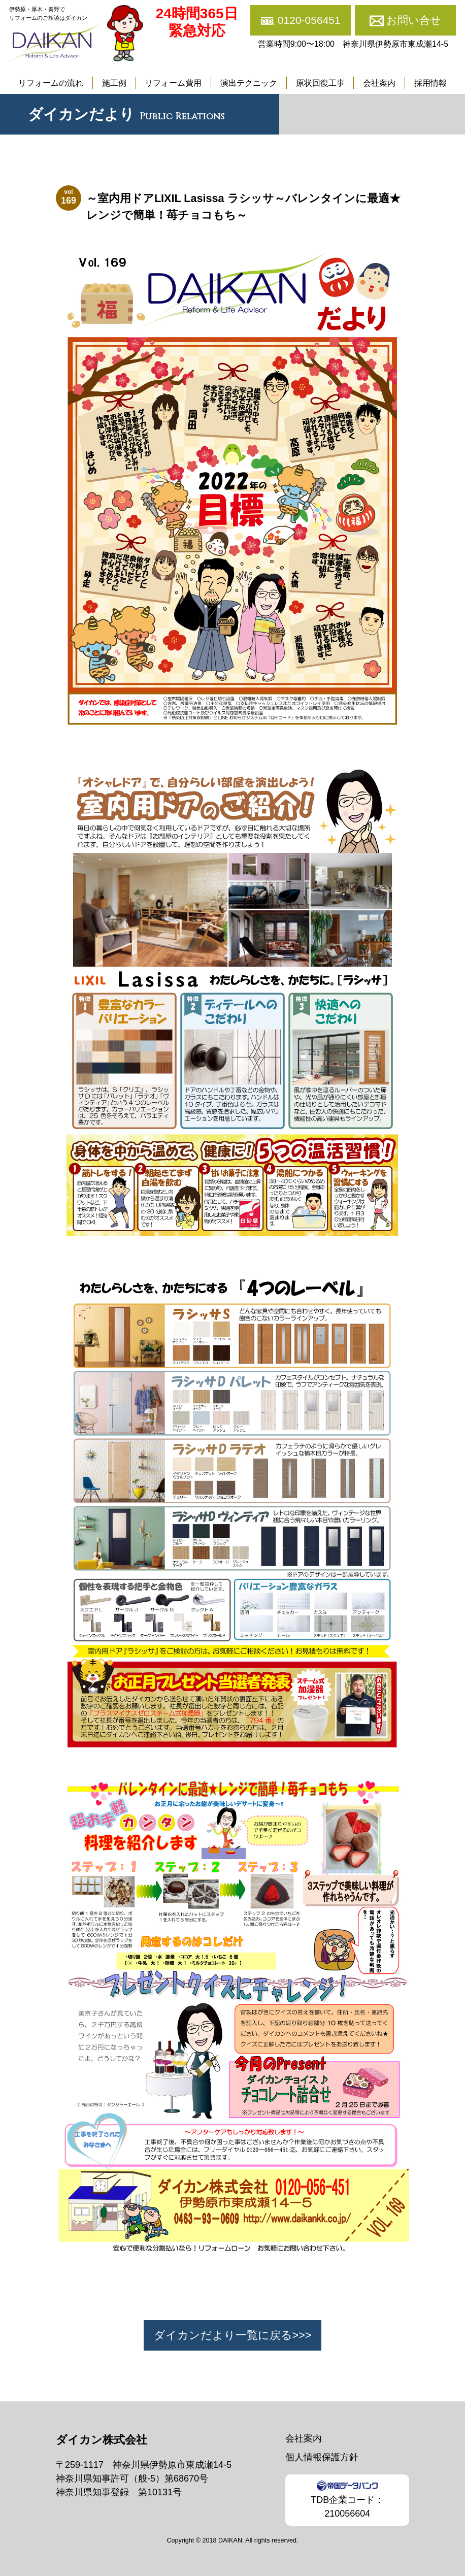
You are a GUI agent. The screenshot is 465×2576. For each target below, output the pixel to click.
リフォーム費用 (173, 82)
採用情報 (430, 82)
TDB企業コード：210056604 (347, 2499)
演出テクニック (248, 82)
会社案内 (379, 82)
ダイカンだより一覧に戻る (223, 2335)
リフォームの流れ (50, 82)
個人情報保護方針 (321, 2457)
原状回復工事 (320, 82)
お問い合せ (413, 20)
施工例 (114, 82)
